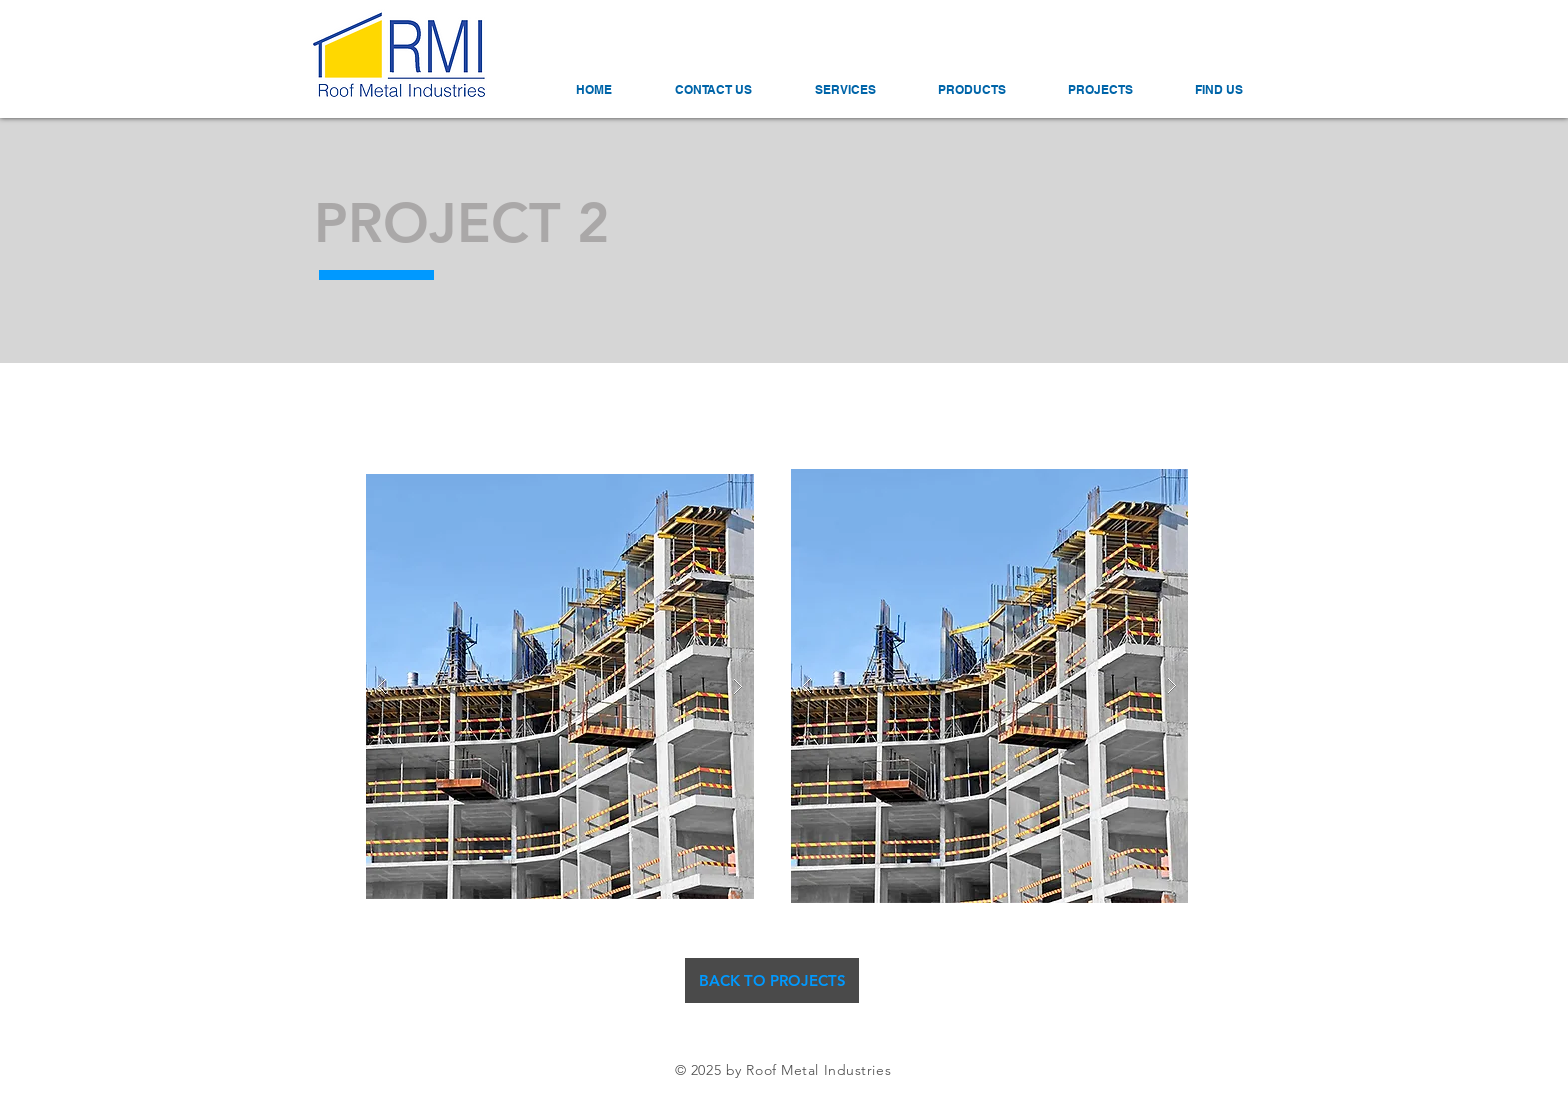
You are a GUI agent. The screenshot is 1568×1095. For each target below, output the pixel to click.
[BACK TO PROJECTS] (772, 980)
